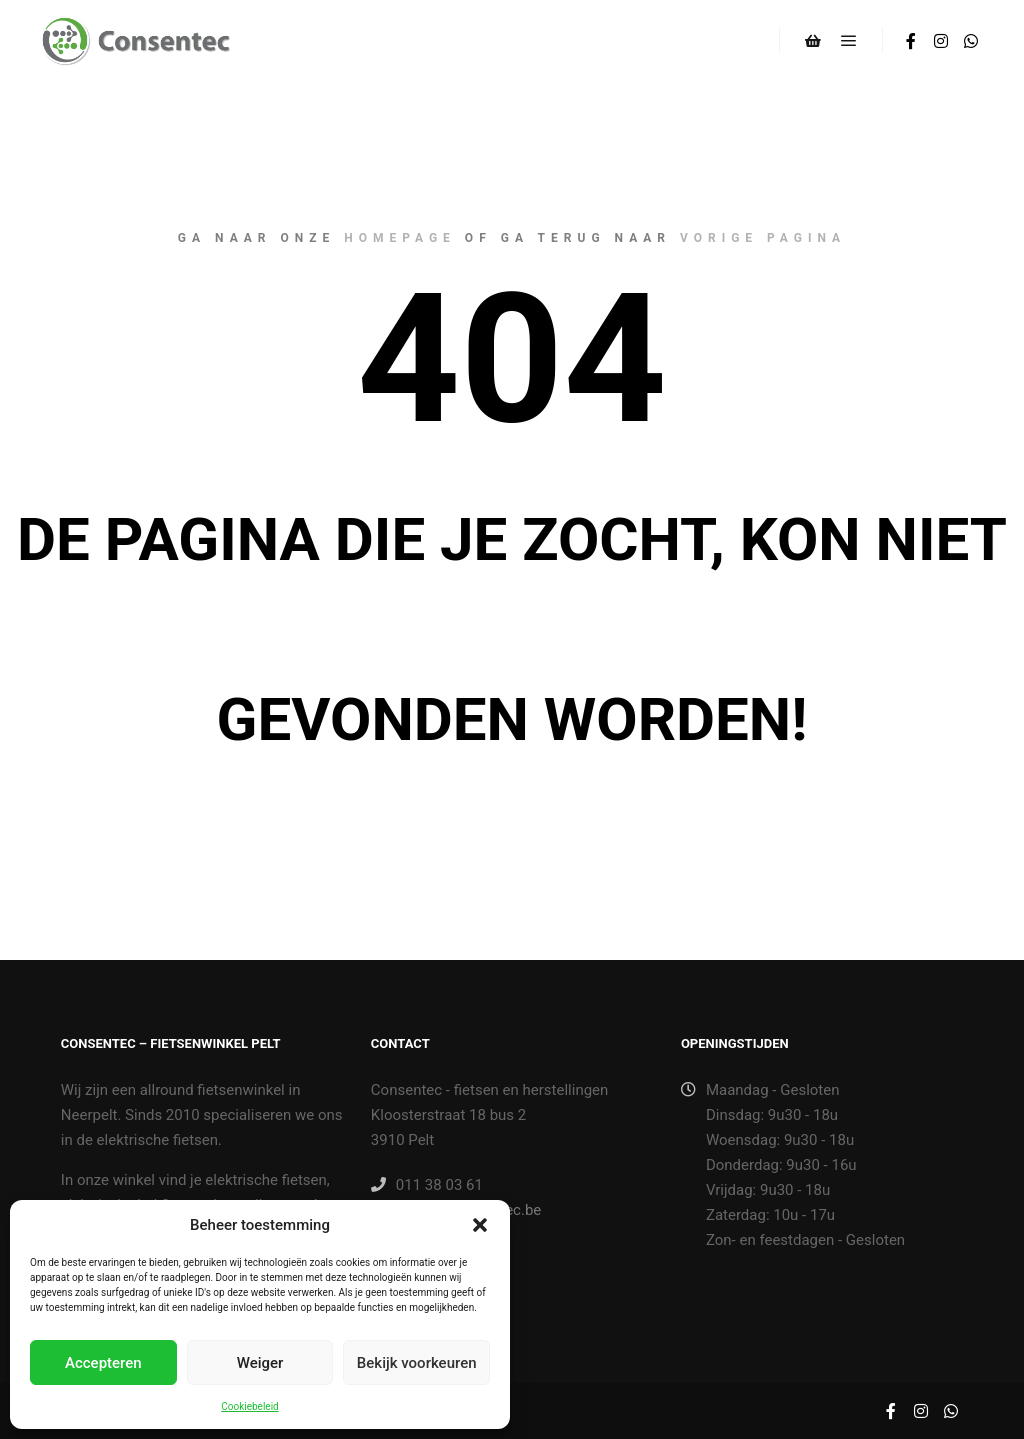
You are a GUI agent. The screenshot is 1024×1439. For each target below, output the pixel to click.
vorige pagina (763, 238)
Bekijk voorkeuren (417, 1363)
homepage (400, 238)
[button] (480, 1225)
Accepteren (103, 1363)
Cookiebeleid (249, 1406)
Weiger (260, 1363)
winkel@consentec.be (456, 1210)
